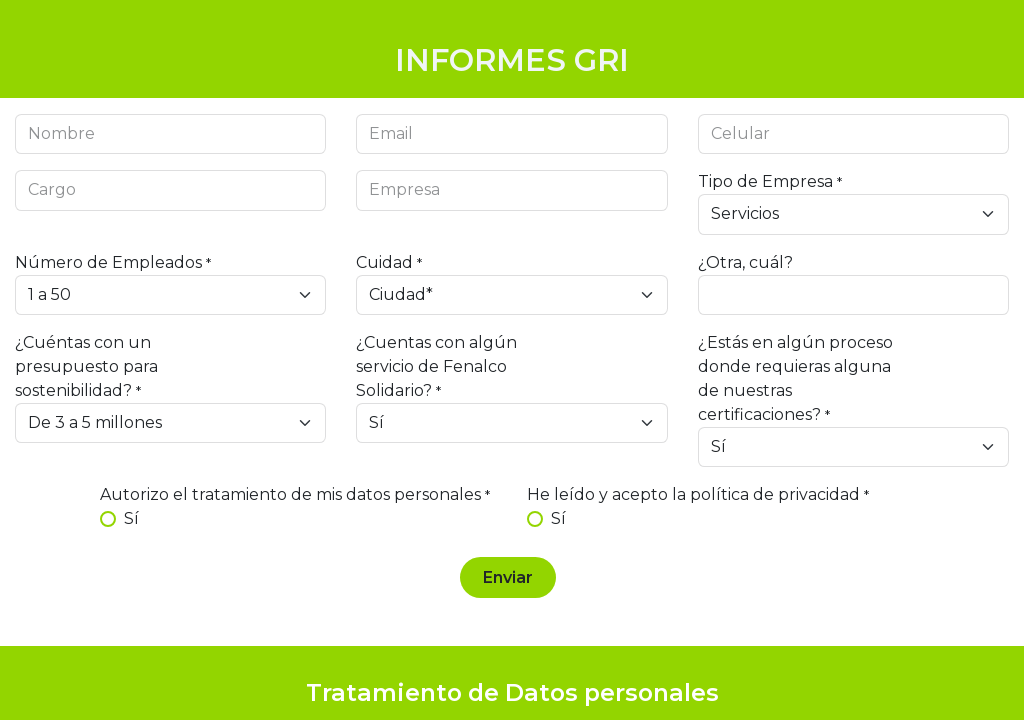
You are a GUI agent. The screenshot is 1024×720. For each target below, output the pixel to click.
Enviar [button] (508, 577)
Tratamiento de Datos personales (512, 692)
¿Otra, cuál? (745, 262)
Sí (131, 518)
